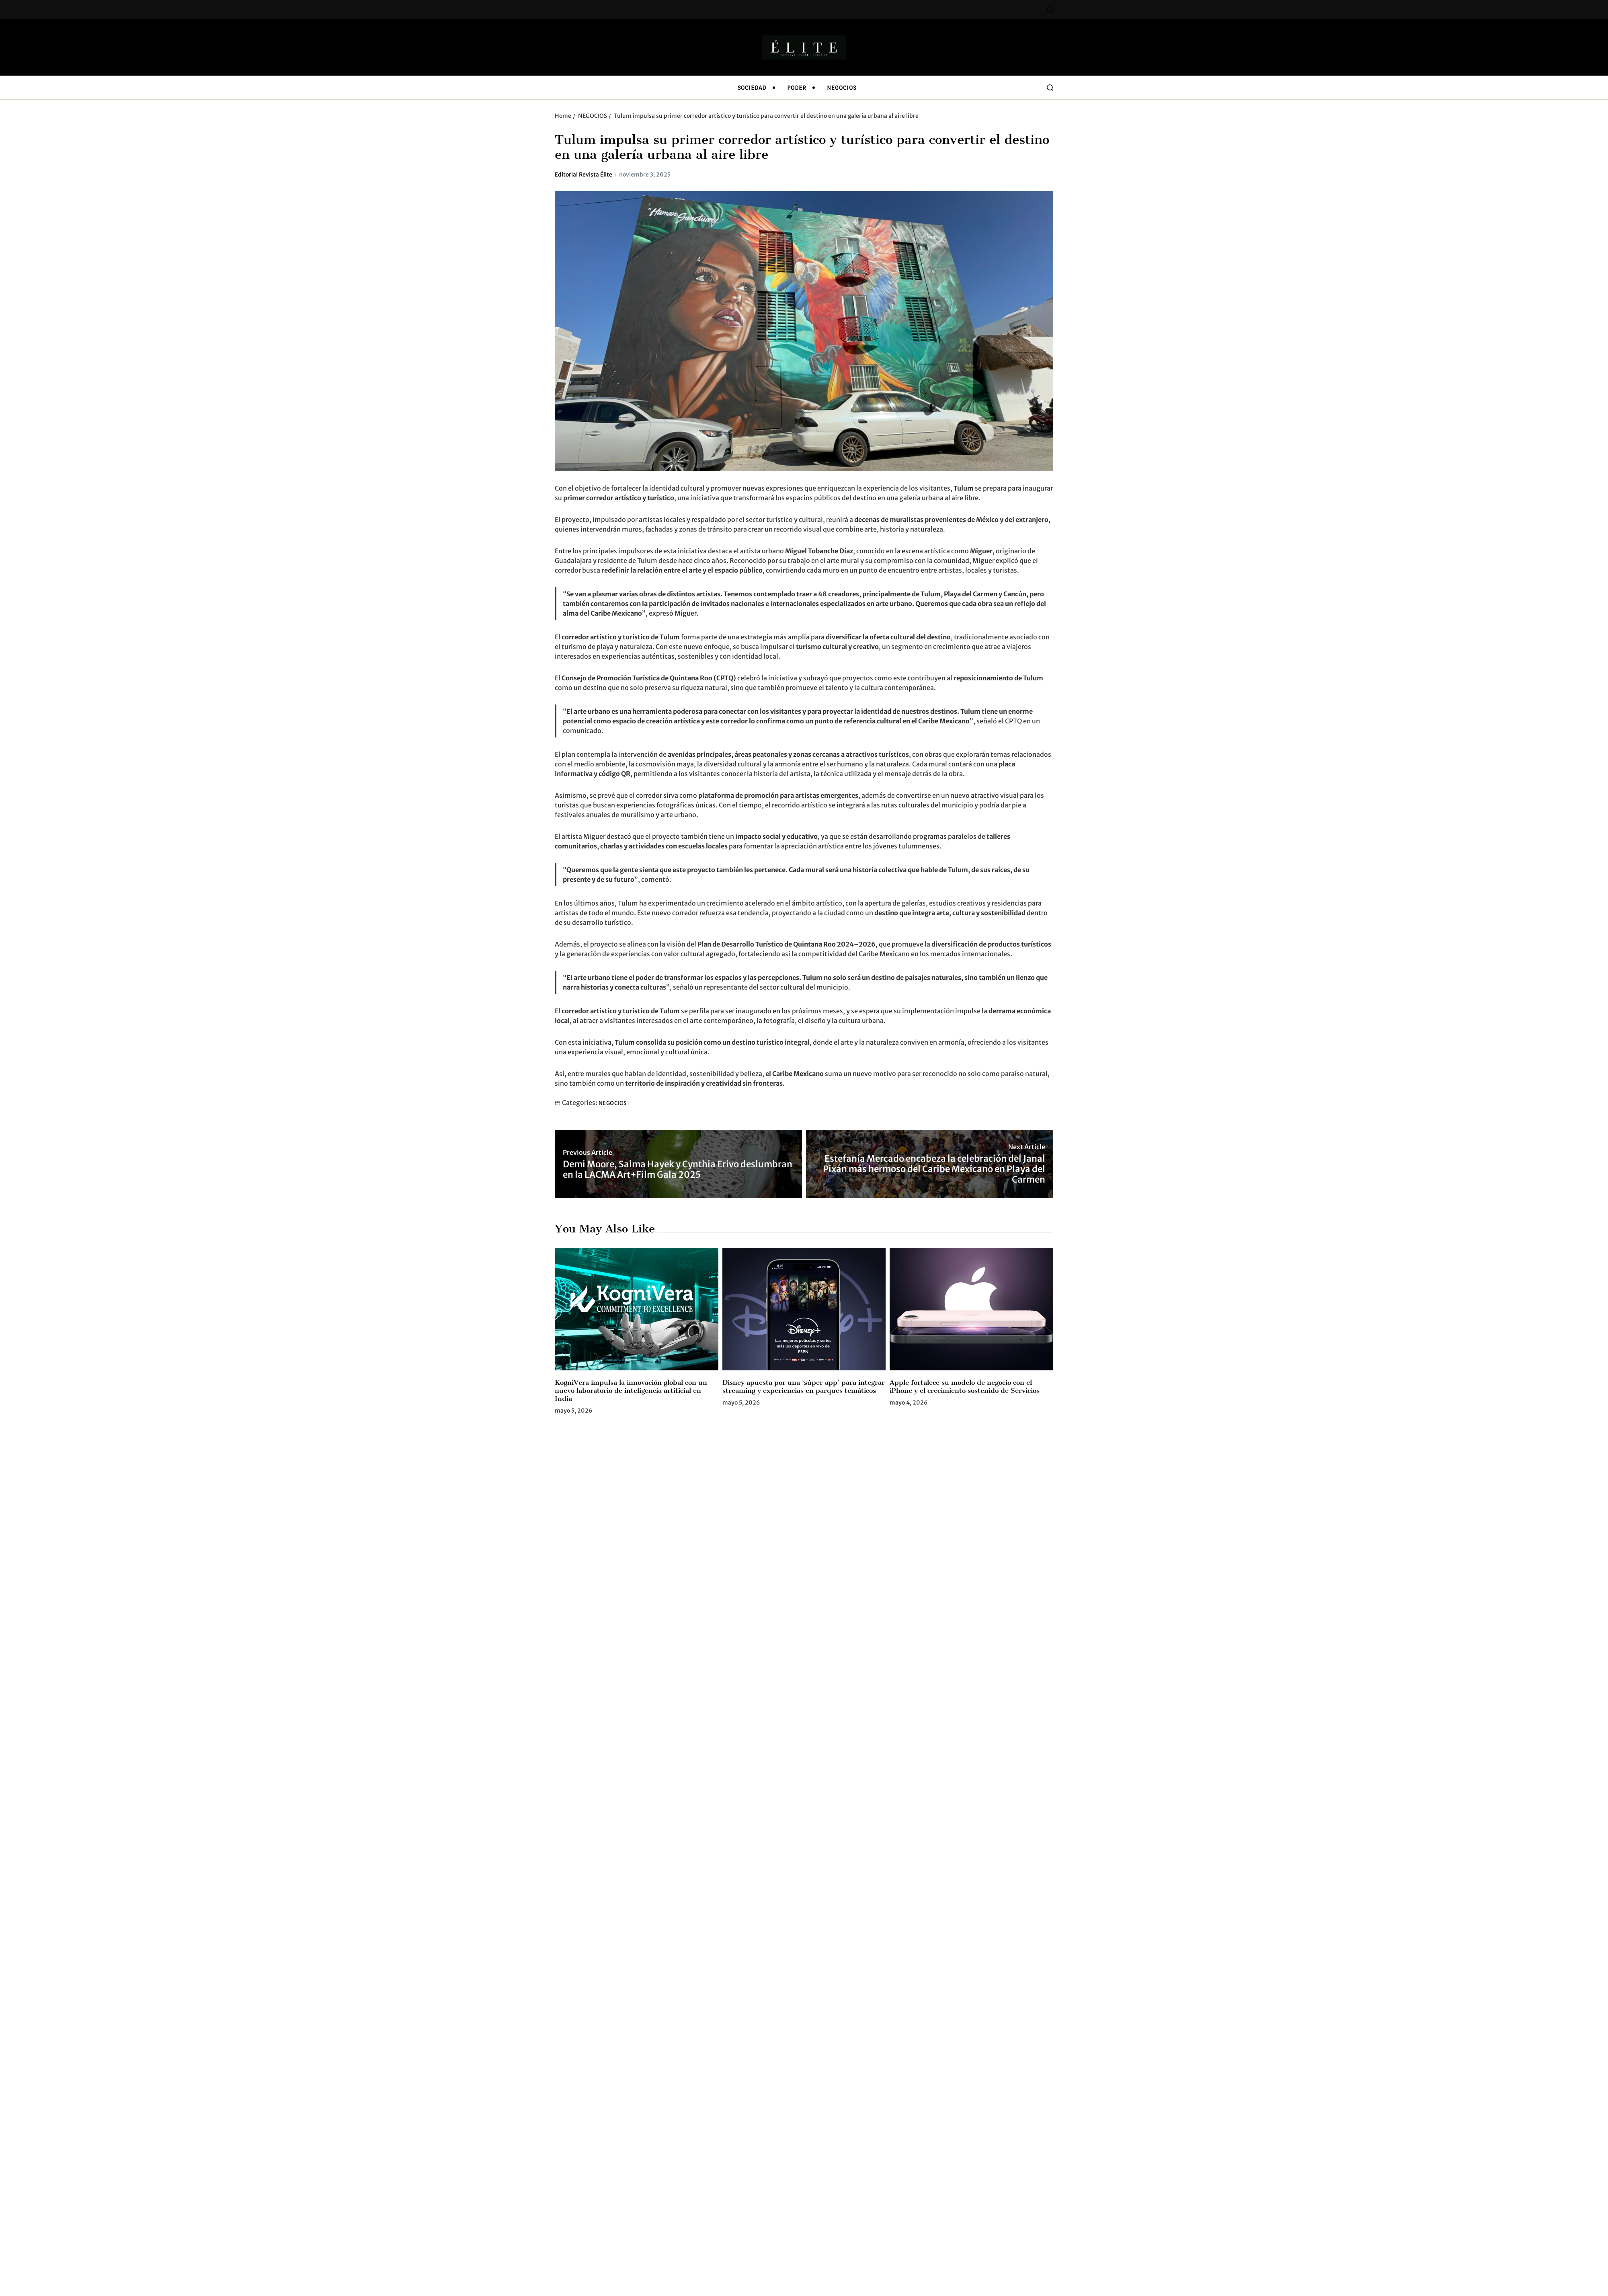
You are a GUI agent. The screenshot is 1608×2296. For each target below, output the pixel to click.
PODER (796, 87)
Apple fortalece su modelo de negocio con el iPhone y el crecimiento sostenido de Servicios (965, 1386)
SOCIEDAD (752, 87)
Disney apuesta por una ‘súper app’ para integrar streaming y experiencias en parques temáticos (803, 1386)
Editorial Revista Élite (583, 174)
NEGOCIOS (841, 87)
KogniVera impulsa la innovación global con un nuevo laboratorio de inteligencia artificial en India (631, 1390)
